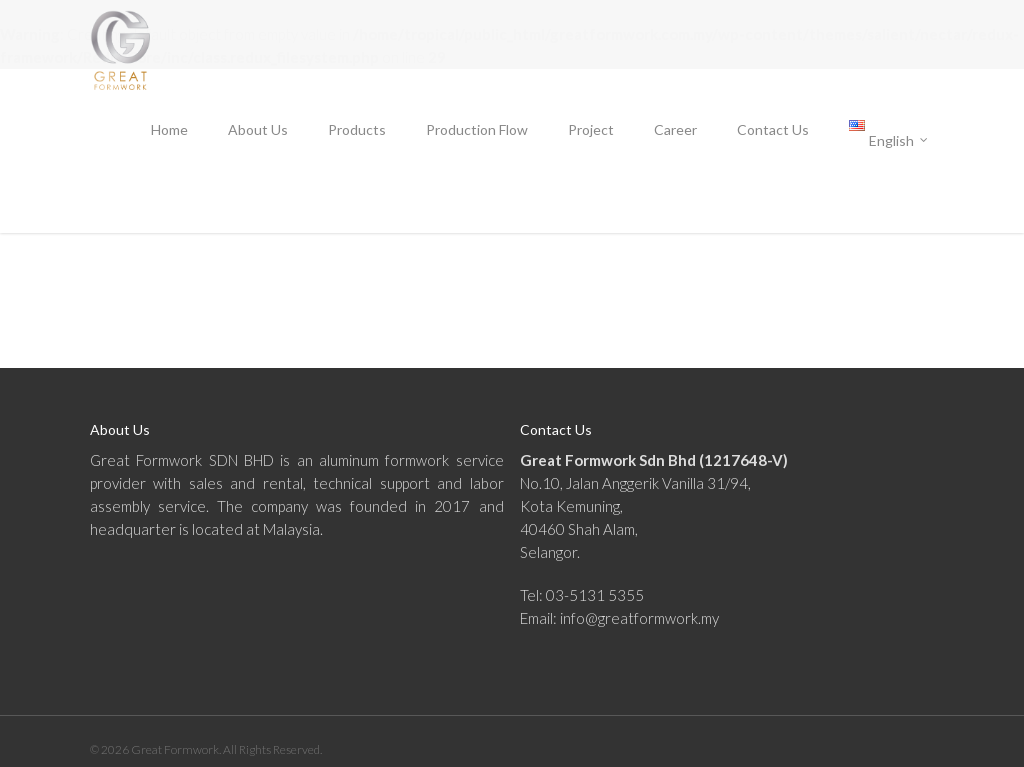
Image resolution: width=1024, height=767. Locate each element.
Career (675, 129)
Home (169, 129)
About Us (258, 129)
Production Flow (477, 129)
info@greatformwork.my (639, 618)
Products (357, 129)
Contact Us (773, 129)
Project (591, 129)
